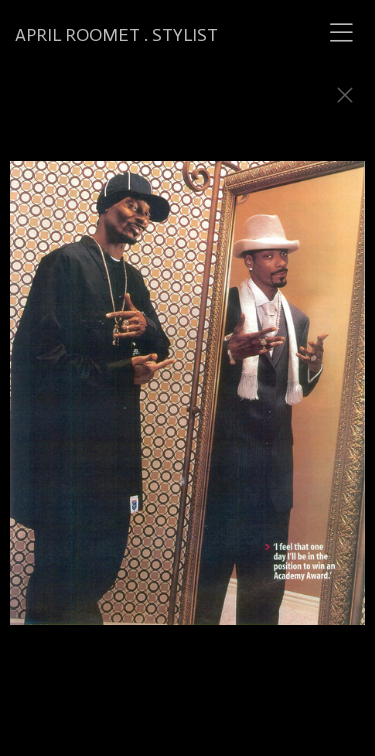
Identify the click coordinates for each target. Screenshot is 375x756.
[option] (187, 403)
